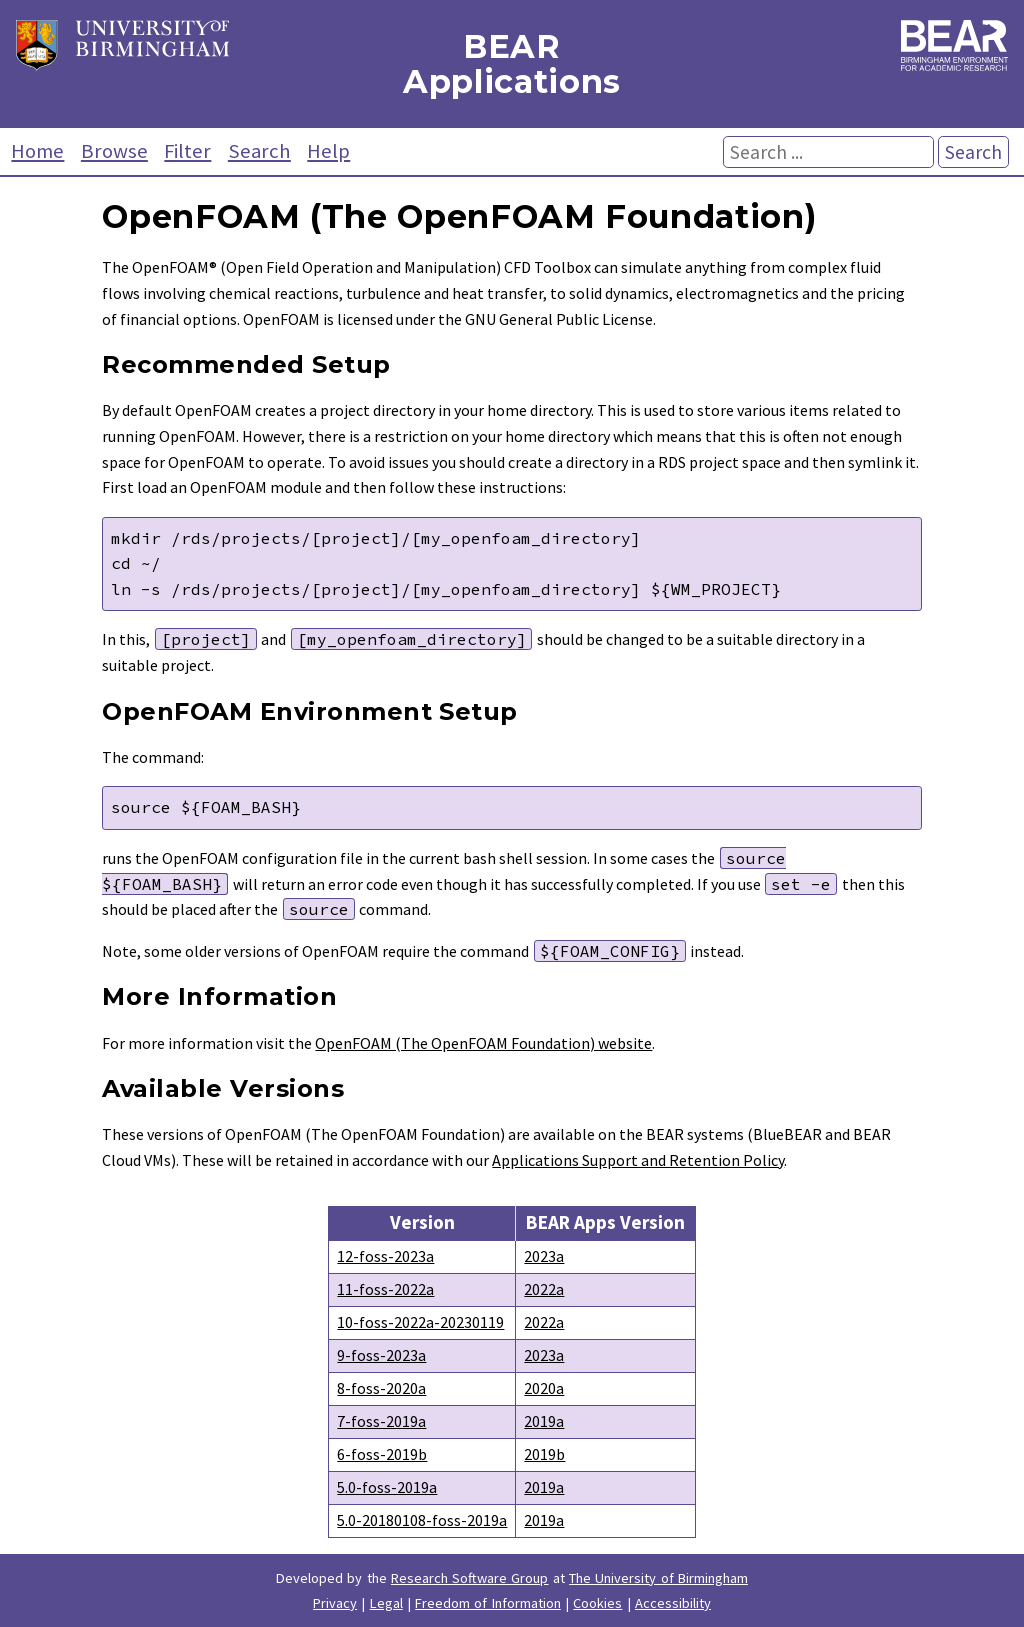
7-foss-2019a (381, 1421)
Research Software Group (470, 1578)
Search (259, 151)
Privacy (335, 1603)
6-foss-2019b (382, 1454)
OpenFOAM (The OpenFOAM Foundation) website (483, 1043)
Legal (386, 1603)
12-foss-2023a (385, 1256)
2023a (544, 1256)
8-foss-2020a (381, 1388)
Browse (114, 151)
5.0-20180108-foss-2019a (422, 1520)
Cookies (597, 1603)
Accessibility (673, 1603)
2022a (544, 1289)
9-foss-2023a (381, 1355)
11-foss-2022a (385, 1289)
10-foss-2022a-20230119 (420, 1322)
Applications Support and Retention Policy (638, 1160)
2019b (544, 1454)
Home (37, 151)
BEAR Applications (512, 64)
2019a (544, 1421)
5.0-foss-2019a (387, 1487)
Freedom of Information (488, 1603)
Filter (187, 151)
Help (328, 151)
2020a (544, 1388)
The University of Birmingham (658, 1578)
